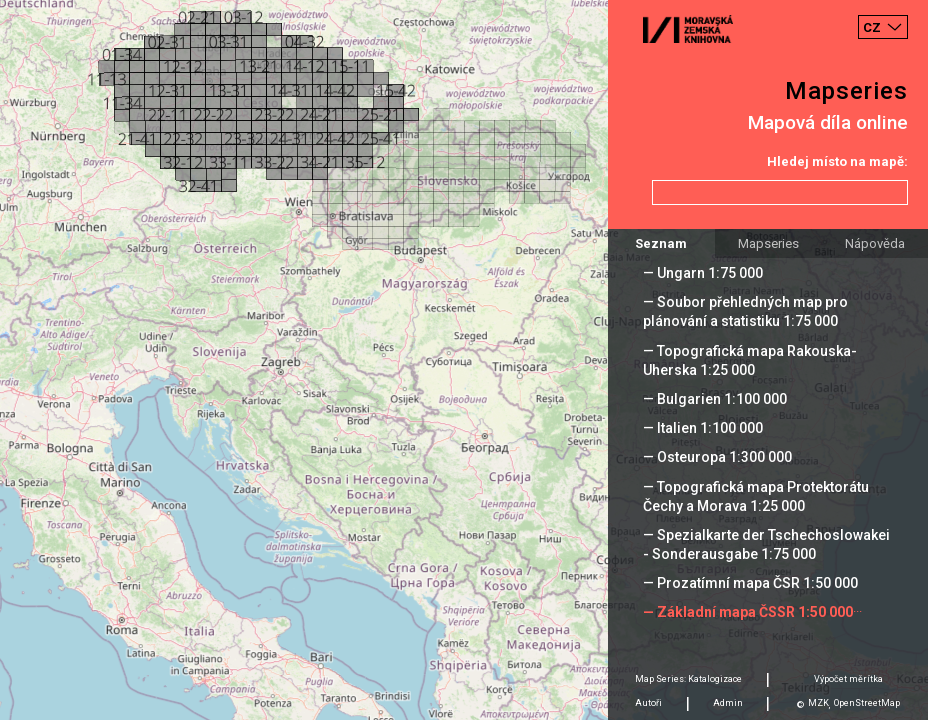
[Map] (464, 360)
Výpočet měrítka (848, 679)
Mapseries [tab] (768, 243)
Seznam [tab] (661, 243)
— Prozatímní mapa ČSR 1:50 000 (750, 583)
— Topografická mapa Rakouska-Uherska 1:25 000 (750, 360)
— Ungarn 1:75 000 (703, 273)
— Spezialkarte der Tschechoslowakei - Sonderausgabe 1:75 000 (766, 544)
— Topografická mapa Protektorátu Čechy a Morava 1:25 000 (756, 496)
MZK (818, 703)
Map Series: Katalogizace (688, 679)
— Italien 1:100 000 (703, 428)
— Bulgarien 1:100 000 (715, 399)
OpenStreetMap (867, 703)
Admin (728, 703)
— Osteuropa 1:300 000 (717, 457)
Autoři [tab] (648, 703)
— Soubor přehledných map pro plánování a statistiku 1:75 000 (745, 311)
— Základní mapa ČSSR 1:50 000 (748, 612)
